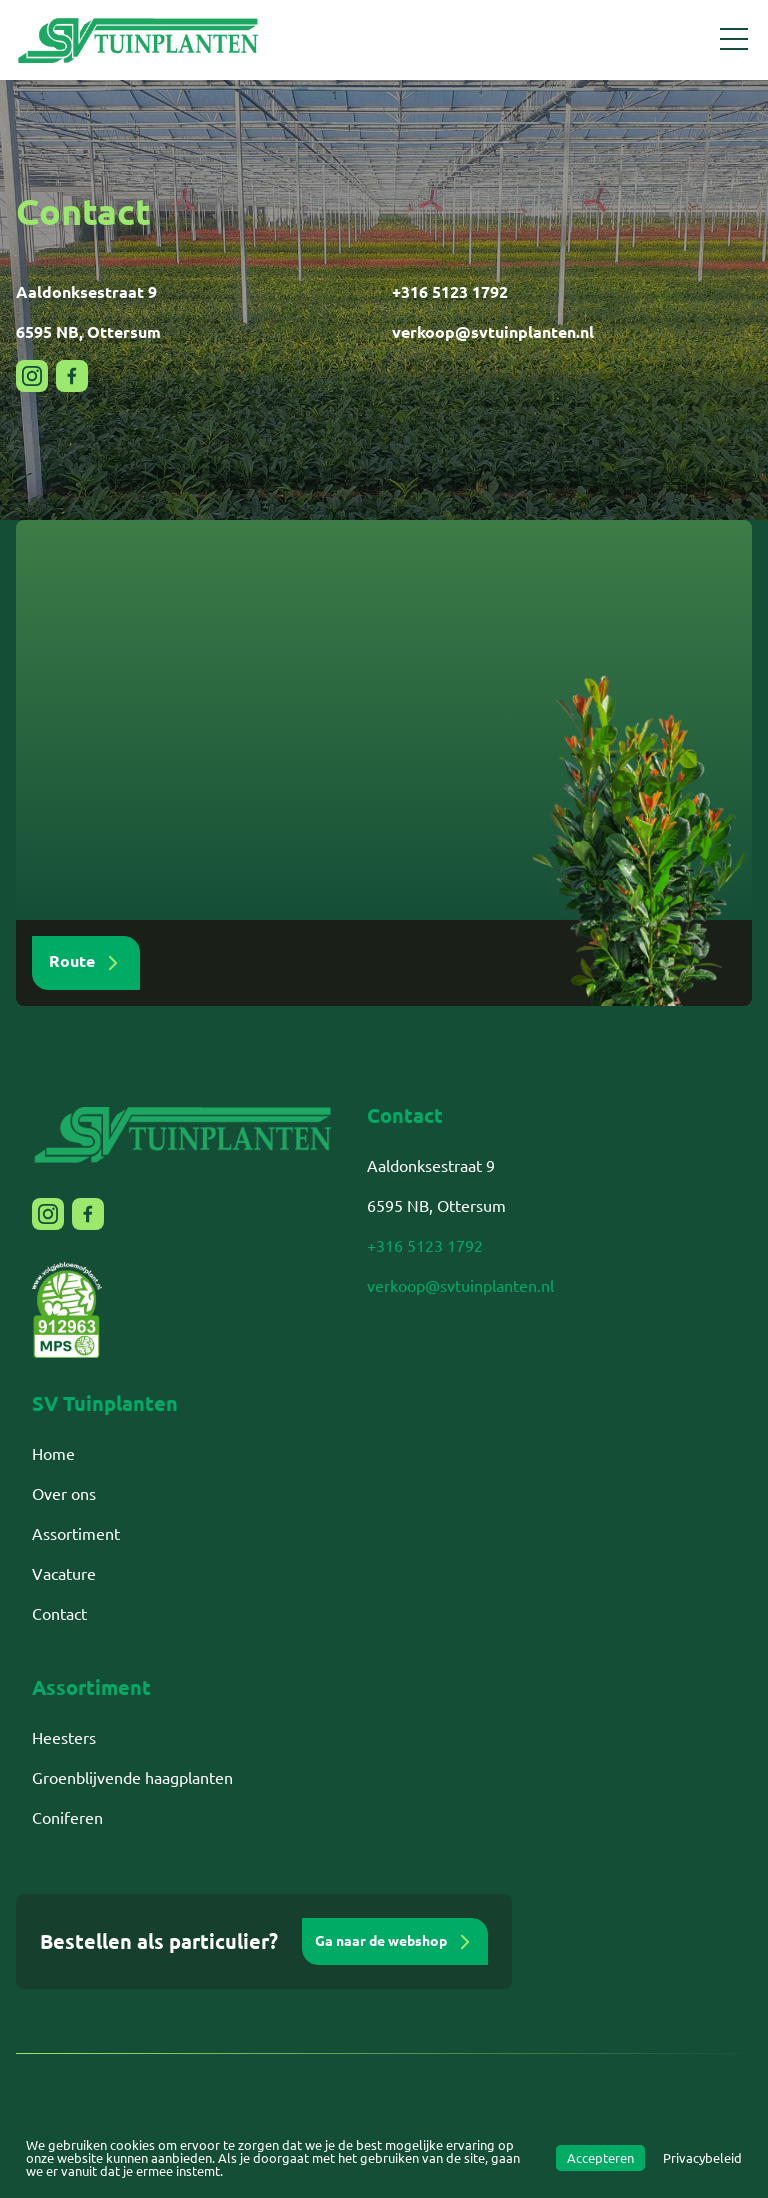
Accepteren (600, 2158)
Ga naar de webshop (395, 1942)
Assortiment (76, 1534)
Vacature (64, 1574)
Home (53, 1454)
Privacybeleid (702, 2158)
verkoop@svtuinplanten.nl (493, 332)
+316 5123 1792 (450, 292)
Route (86, 962)
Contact (59, 1614)
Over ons (64, 1494)
